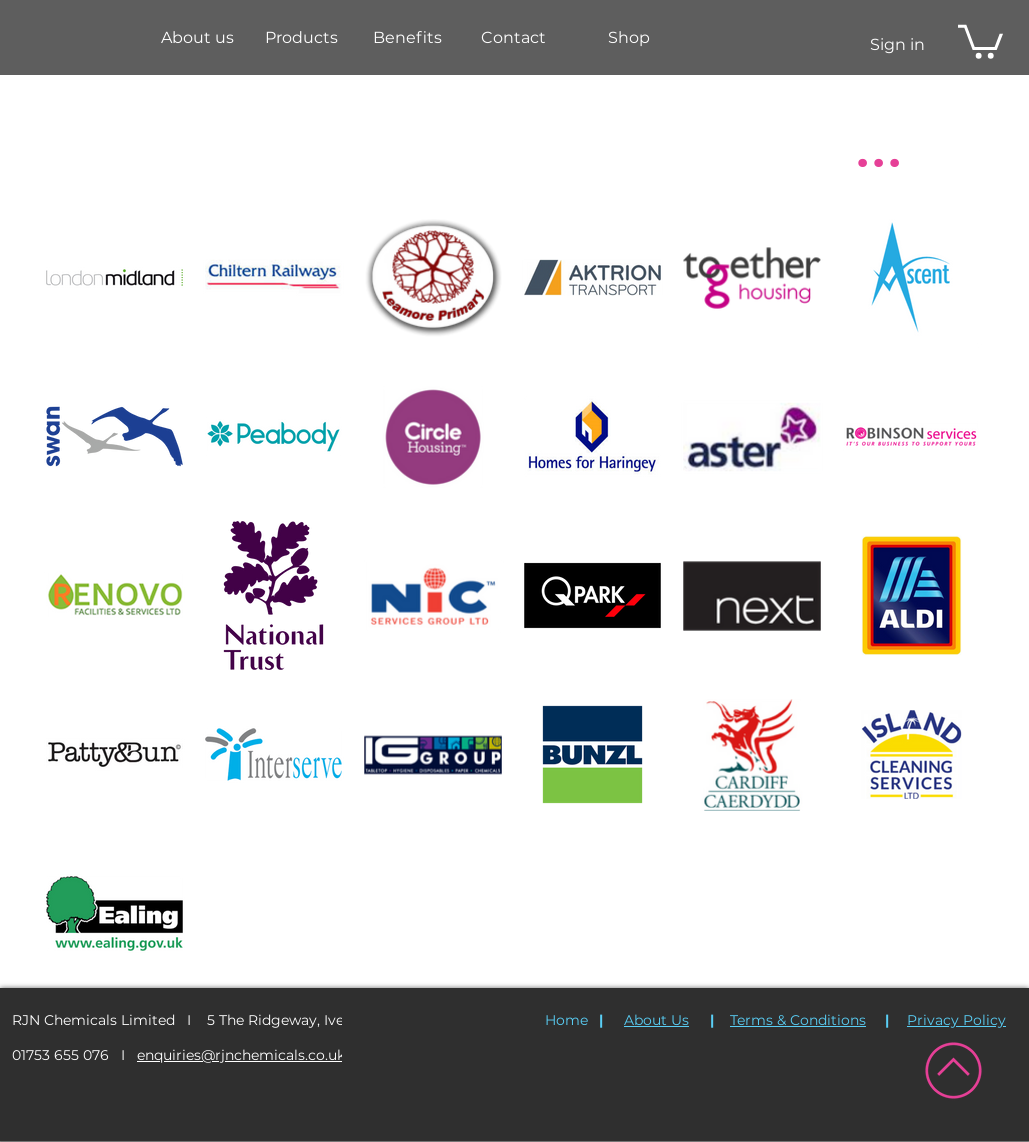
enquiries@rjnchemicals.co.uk (241, 1055)
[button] (301, 37)
